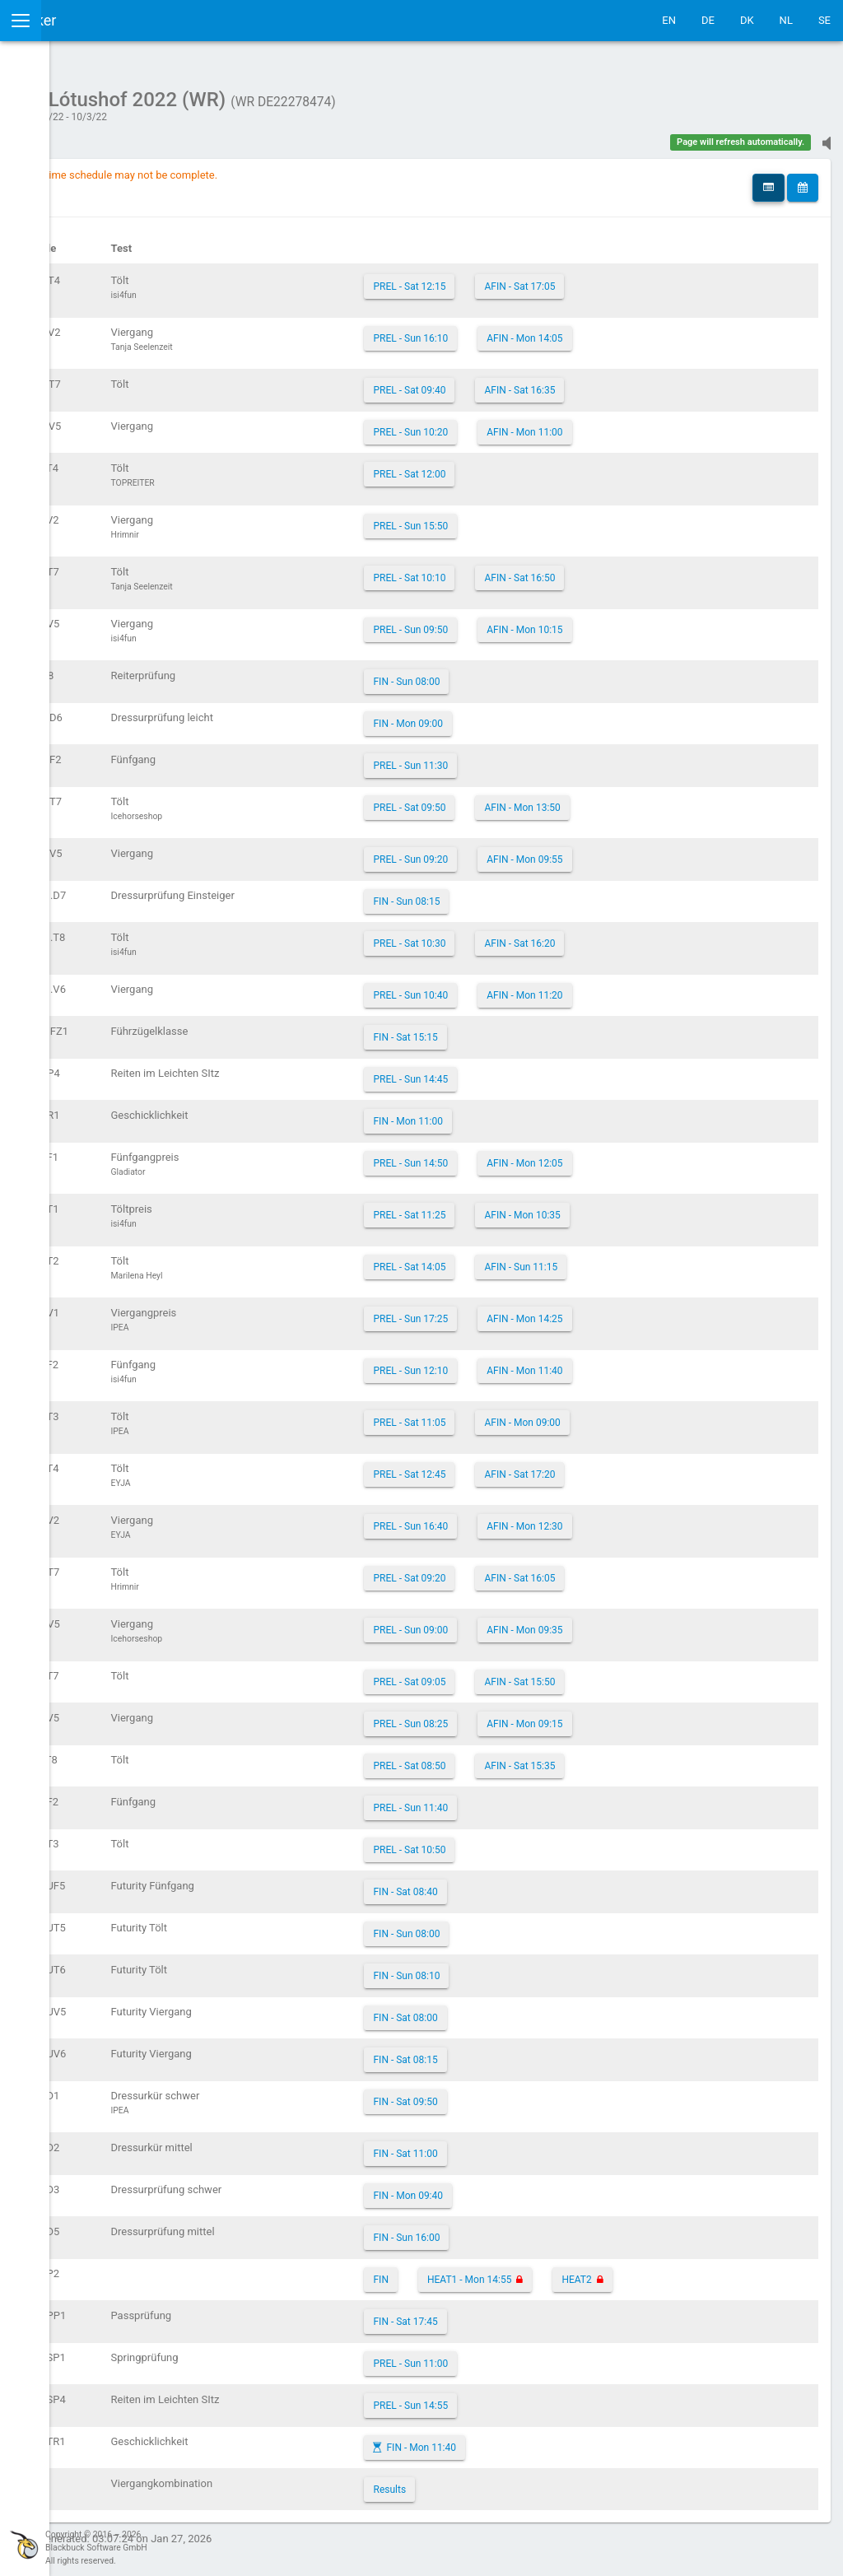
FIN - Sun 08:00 (520, 673)
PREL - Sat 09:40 (523, 382)
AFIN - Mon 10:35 (635, 1207)
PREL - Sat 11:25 (523, 1207)
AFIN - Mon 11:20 (638, 987)
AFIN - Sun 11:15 (634, 1259)
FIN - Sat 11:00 (519, 2145)
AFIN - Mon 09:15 (638, 1715)
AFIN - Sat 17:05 (633, 278)
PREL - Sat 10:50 (523, 1841)
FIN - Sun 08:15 (520, 893)
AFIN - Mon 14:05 (638, 330)
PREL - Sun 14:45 (524, 1071)
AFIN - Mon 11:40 (638, 1362)
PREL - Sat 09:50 (523, 799)
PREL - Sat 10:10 (523, 569)
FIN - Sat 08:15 (519, 2051)
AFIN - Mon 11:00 (638, 424)
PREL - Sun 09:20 (524, 851)
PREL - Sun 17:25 (524, 1310)
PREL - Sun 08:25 (524, 1715)
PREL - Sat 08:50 (523, 1757)
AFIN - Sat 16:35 (633, 382)
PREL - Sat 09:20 (523, 1570)
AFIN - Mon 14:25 (638, 1310)
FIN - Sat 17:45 (519, 2313)
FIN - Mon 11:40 (535, 2439)
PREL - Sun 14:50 (524, 1155)
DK (747, 20)
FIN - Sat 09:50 (519, 2093)
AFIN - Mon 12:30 (638, 1518)
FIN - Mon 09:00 (522, 715)
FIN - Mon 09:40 (522, 2187)
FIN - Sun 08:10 (520, 1967)
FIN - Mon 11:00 (522, 1113)
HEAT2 (690, 2271)
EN (669, 20)
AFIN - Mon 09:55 (638, 851)
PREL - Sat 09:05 (523, 1673)
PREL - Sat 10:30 (523, 935)
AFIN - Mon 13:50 (635, 799)
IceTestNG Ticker (91, 20)
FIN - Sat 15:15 (519, 1029)
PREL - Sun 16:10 (524, 330)
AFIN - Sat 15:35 (633, 1757)
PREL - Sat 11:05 (523, 1414)
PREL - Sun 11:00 (524, 2355)
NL (786, 20)
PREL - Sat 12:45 (523, 1466)
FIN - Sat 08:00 (519, 2009)
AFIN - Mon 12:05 (638, 1155)
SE (824, 20)
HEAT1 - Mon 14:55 (583, 2271)
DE (708, 20)
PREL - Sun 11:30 (524, 757)
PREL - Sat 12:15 (523, 278)
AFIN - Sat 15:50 (633, 1673)
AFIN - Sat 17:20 (633, 1466)
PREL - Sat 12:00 (523, 466)
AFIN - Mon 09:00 (635, 1414)
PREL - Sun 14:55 (524, 2397)
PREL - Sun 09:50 (524, 621)
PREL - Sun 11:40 (524, 1799)
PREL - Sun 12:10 (524, 1362)
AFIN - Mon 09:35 (638, 1622)
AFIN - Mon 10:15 (638, 621)
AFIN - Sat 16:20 (633, 935)
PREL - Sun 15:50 (524, 518)
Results (503, 2481)
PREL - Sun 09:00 (524, 1622)
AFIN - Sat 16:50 (633, 569)
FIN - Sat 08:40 (519, 1883)
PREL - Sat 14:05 (523, 1259)
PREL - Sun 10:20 (524, 424)
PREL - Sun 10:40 (524, 987)
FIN (494, 2271)
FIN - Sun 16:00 (520, 2229)
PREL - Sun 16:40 (524, 1518)
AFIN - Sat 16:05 (633, 1570)
